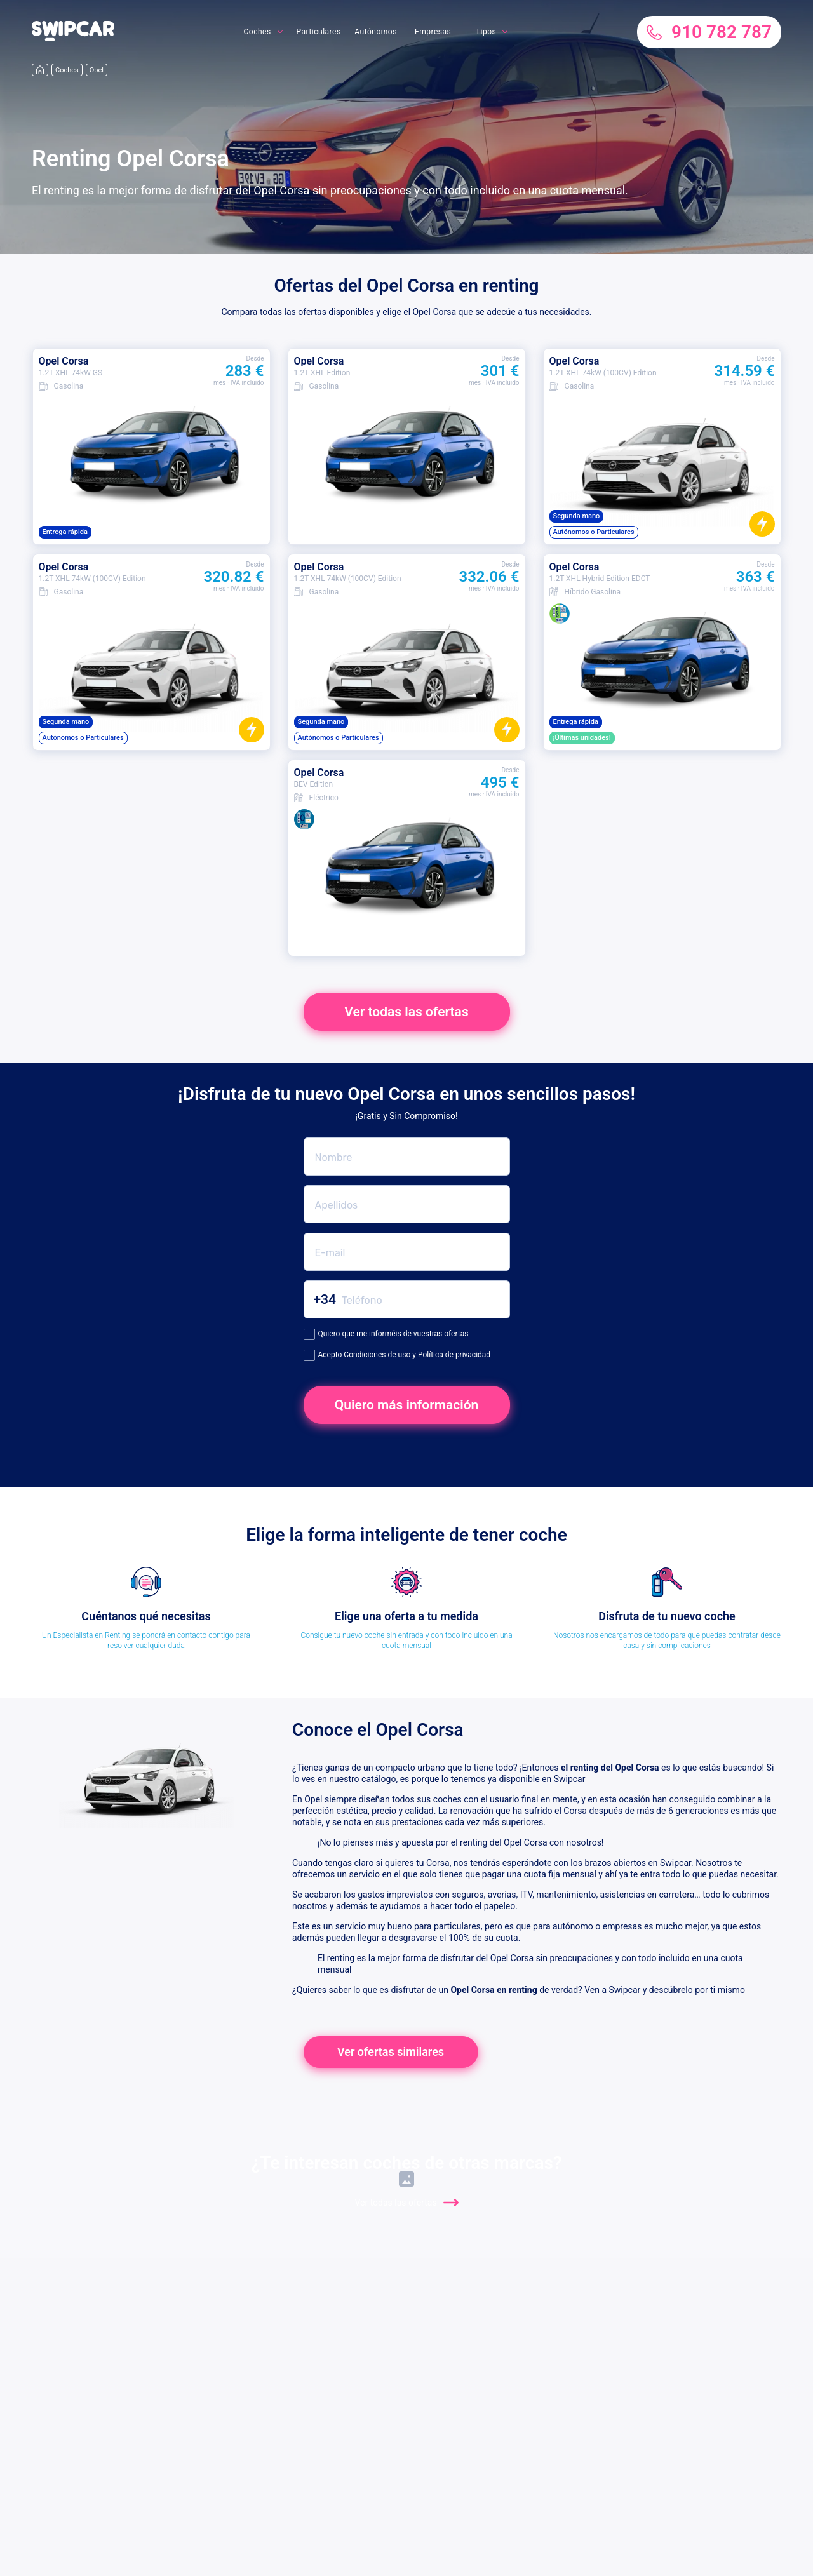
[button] (73, 38)
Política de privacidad (454, 1354)
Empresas (433, 31)
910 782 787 (709, 32)
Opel (97, 70)
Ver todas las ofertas (406, 1011)
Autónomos (375, 31)
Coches (257, 31)
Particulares (319, 31)
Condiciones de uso (377, 1354)
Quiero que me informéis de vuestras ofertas (386, 1334)
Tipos (486, 31)
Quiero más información (407, 1404)
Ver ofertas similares (390, 2051)
